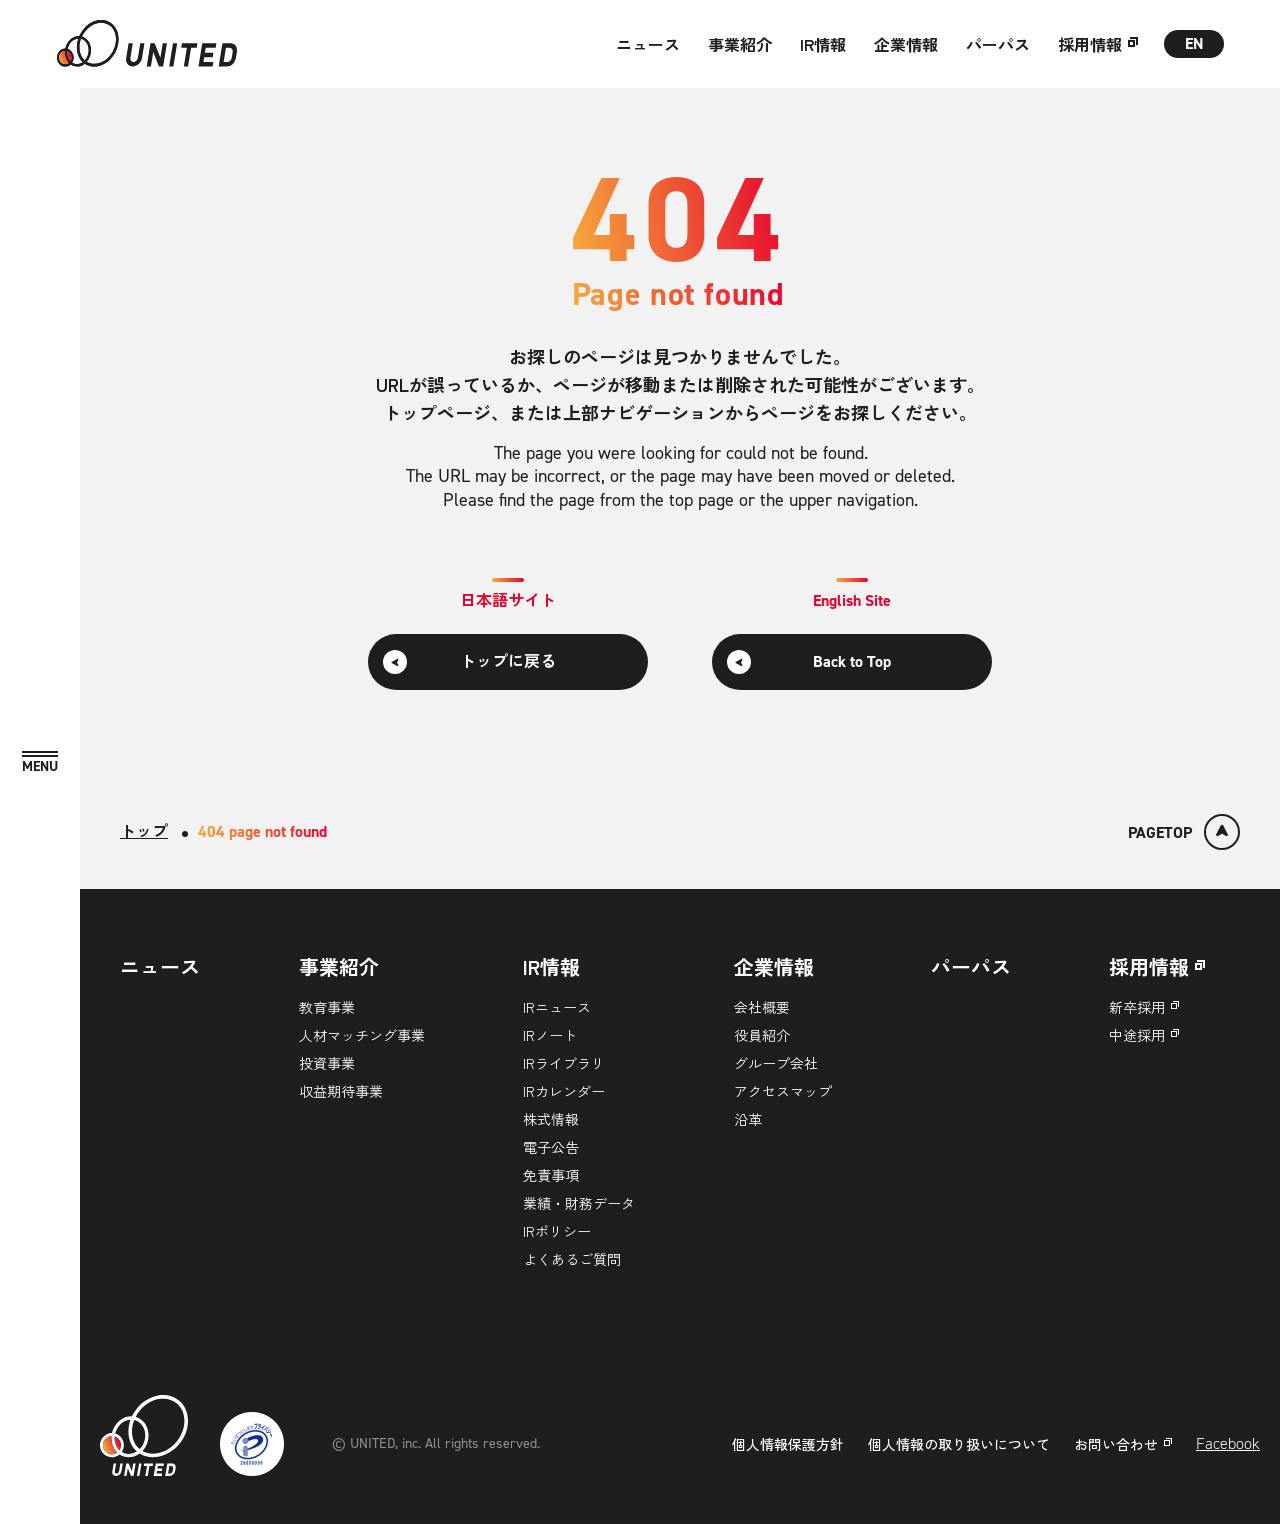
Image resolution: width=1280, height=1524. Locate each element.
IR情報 (823, 44)
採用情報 (1090, 44)
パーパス (998, 44)
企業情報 (906, 44)
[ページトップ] (1184, 832)
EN (1194, 43)
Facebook (1228, 1443)
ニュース (648, 44)
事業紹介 (740, 44)
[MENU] (40, 762)
